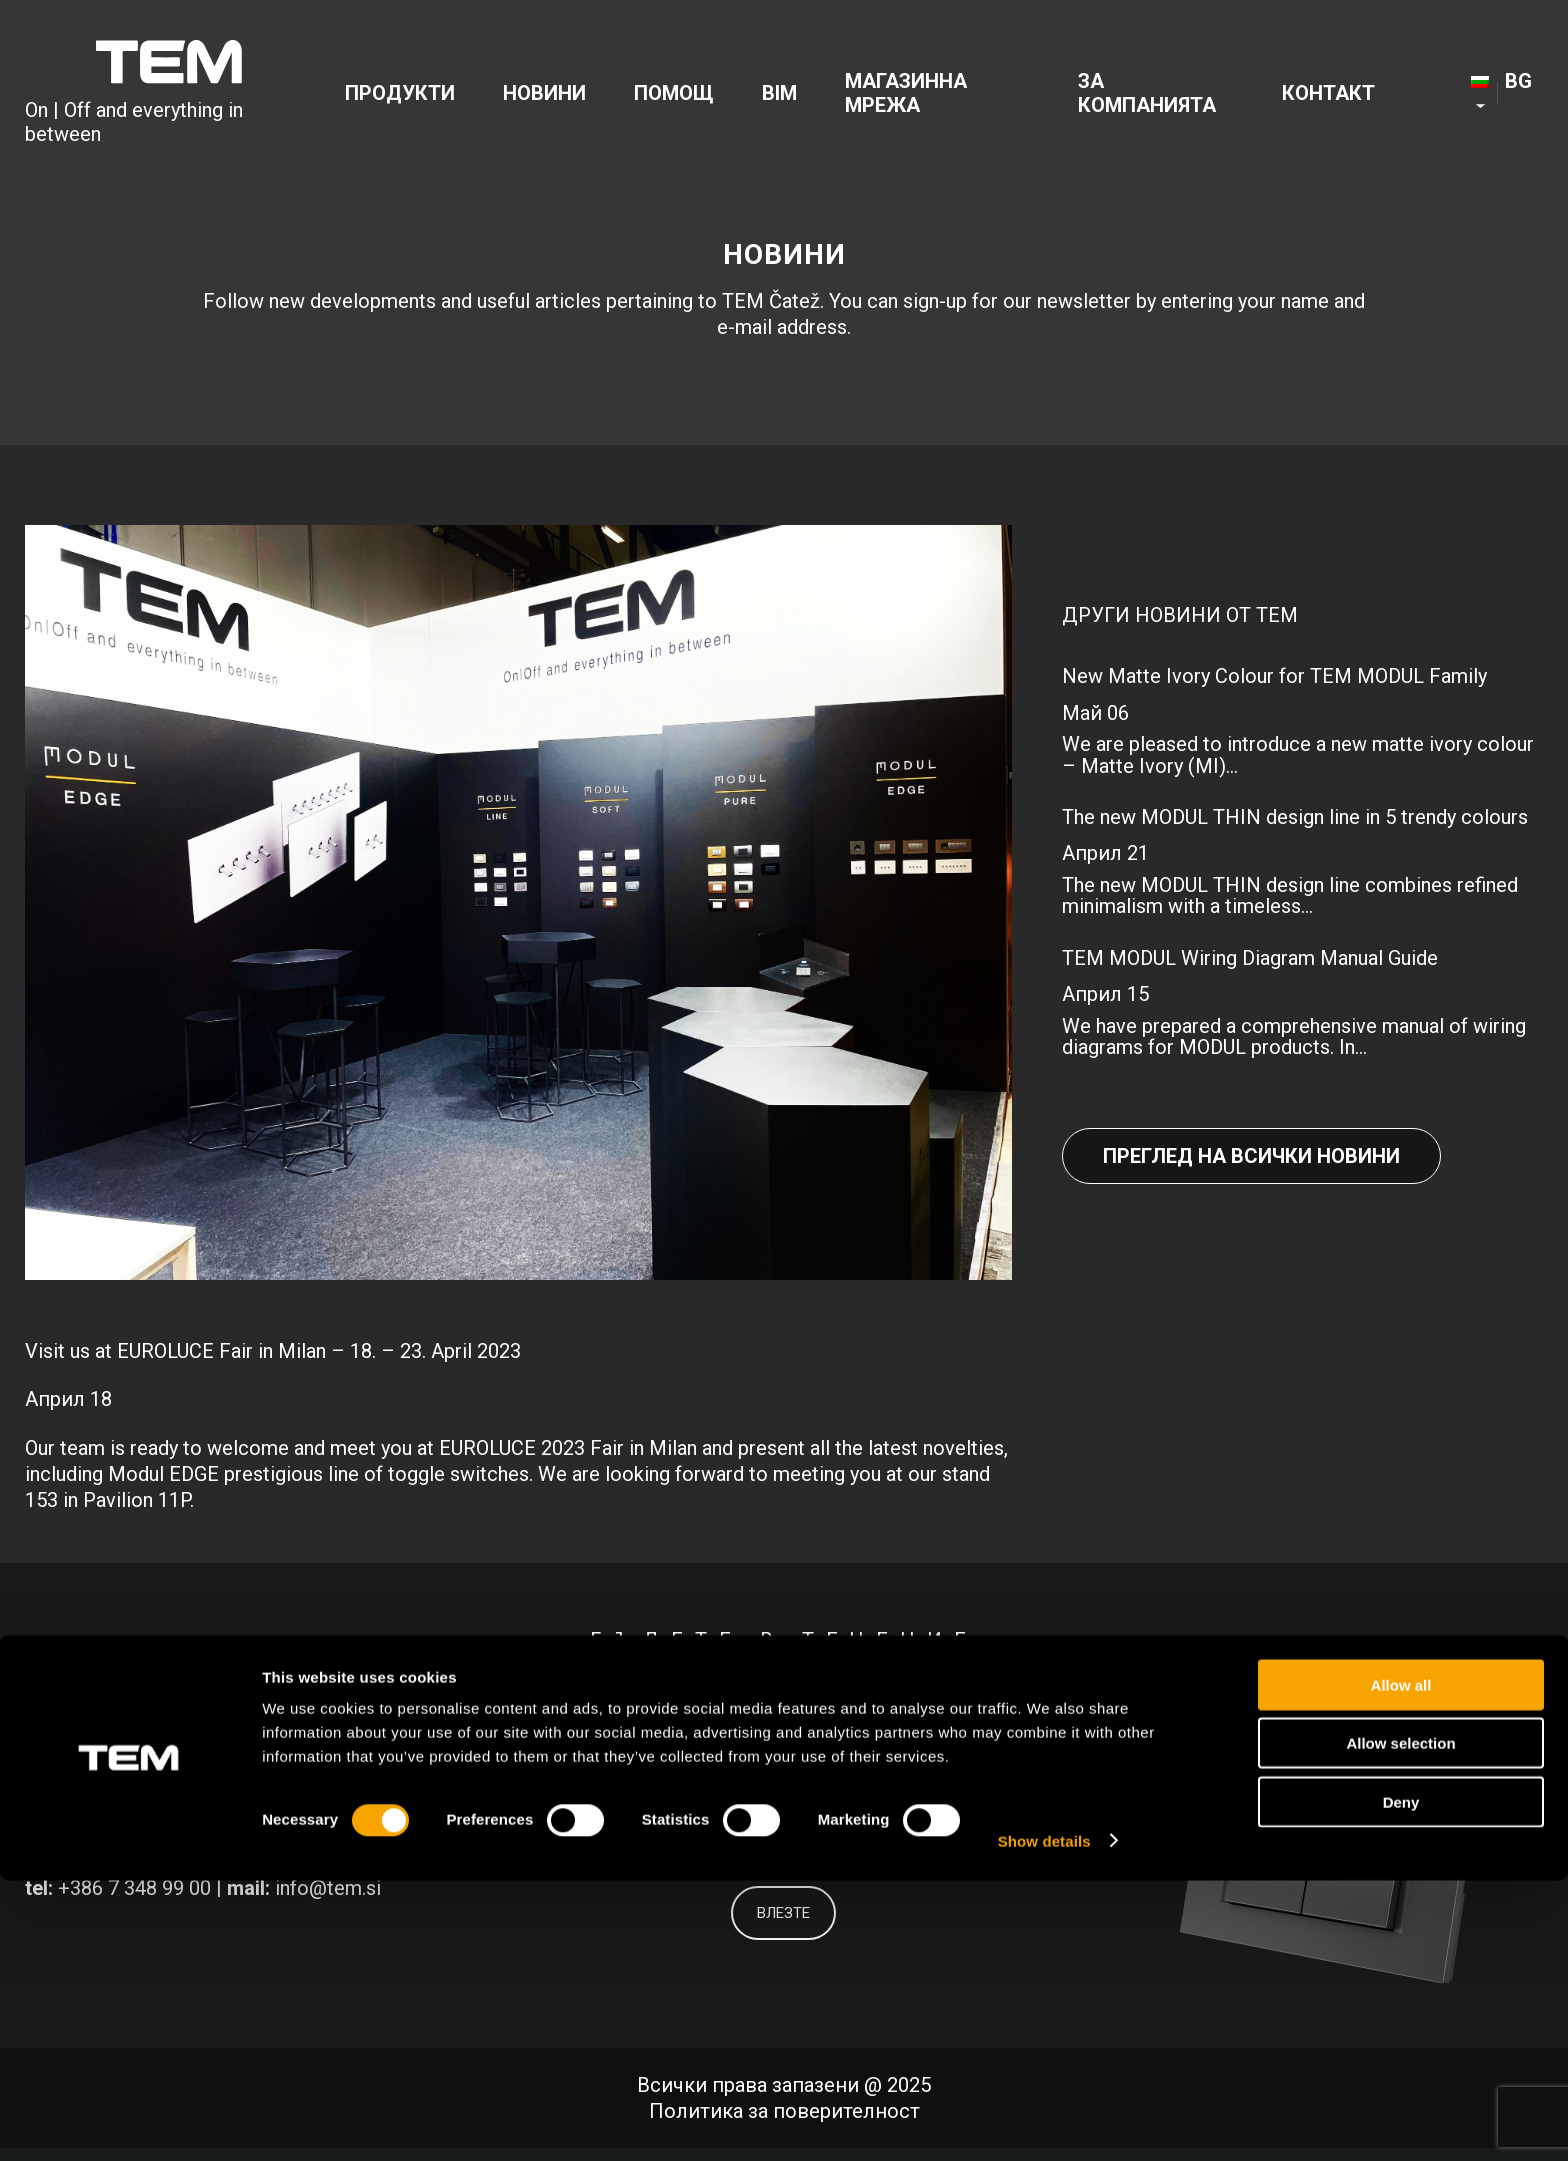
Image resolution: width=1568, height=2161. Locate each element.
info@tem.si (328, 1888)
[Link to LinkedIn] (1284, 1716)
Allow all (1401, 1965)
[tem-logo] (169, 96)
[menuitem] (404, 96)
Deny (1401, 2082)
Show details (1044, 2121)
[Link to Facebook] (1193, 1716)
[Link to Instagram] (1375, 1716)
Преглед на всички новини (1251, 1156)
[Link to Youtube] (1466, 1716)
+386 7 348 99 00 (134, 1888)
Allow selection (1400, 2024)
